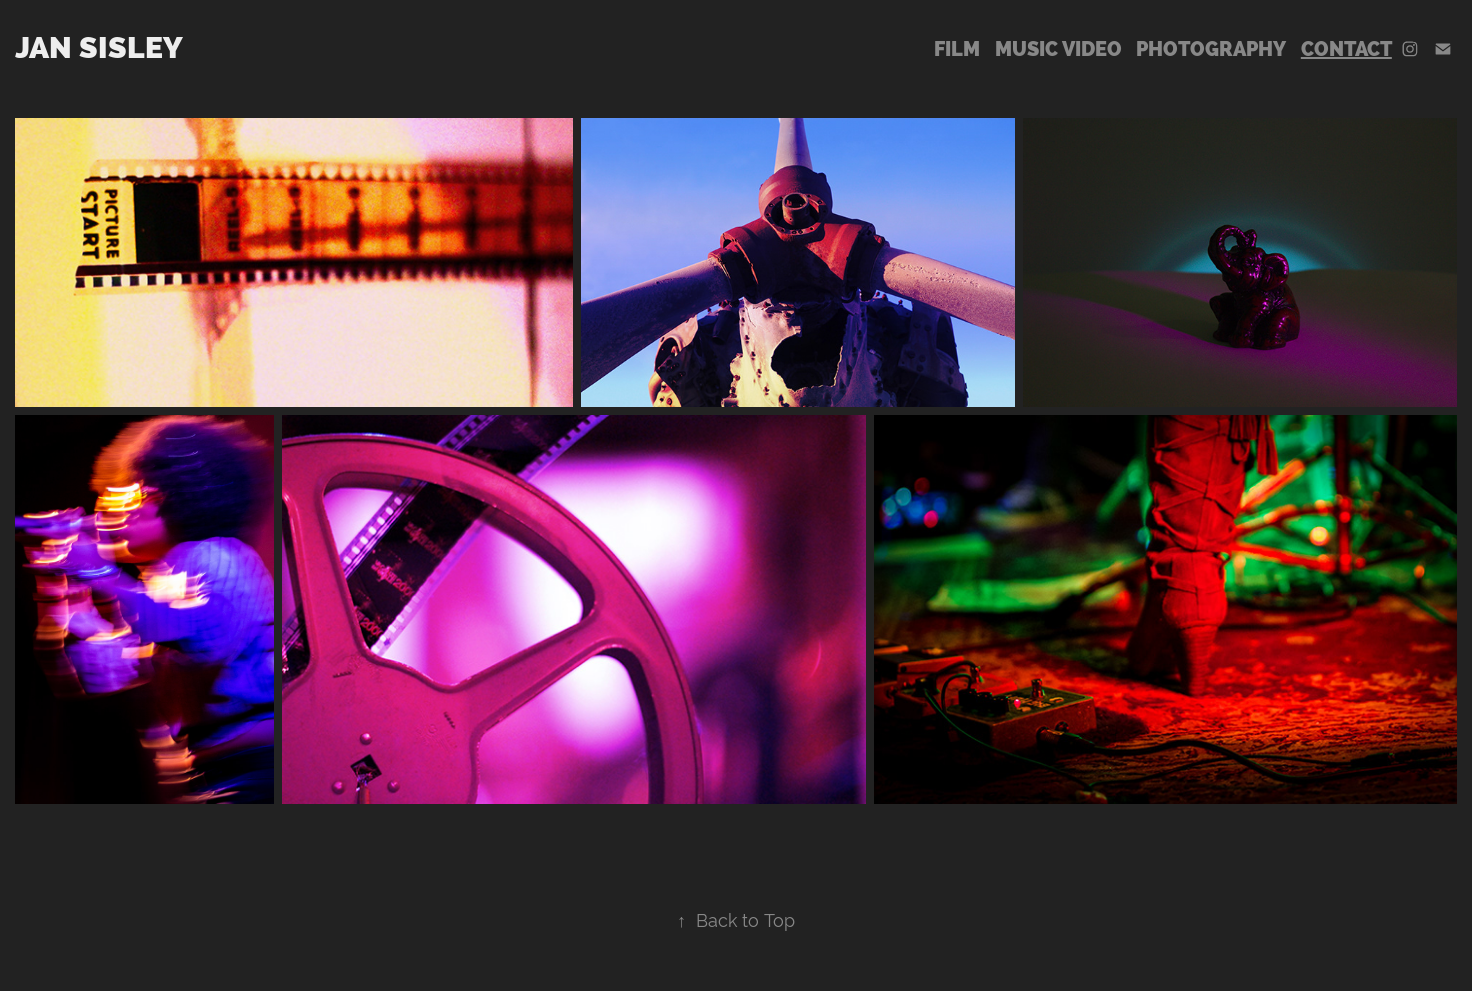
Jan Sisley (99, 47)
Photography (1211, 49)
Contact (1346, 49)
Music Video (1058, 49)
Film (957, 49)
